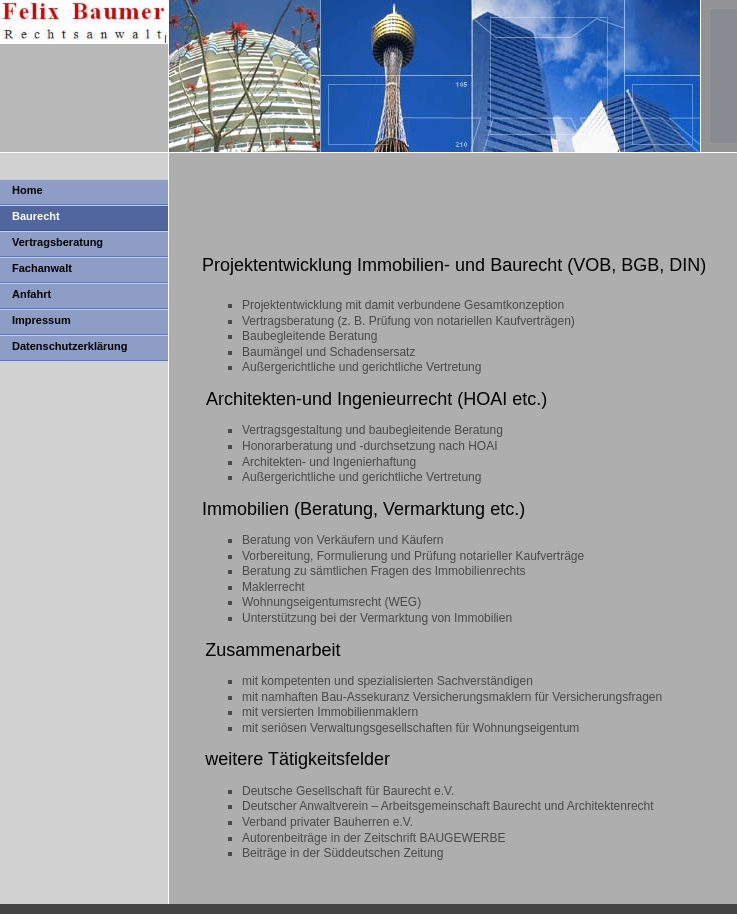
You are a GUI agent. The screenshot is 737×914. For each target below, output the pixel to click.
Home (27, 190)
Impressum (41, 320)
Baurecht (36, 216)
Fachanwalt (42, 268)
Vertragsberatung (57, 242)
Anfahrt (31, 294)
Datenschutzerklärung (70, 346)
